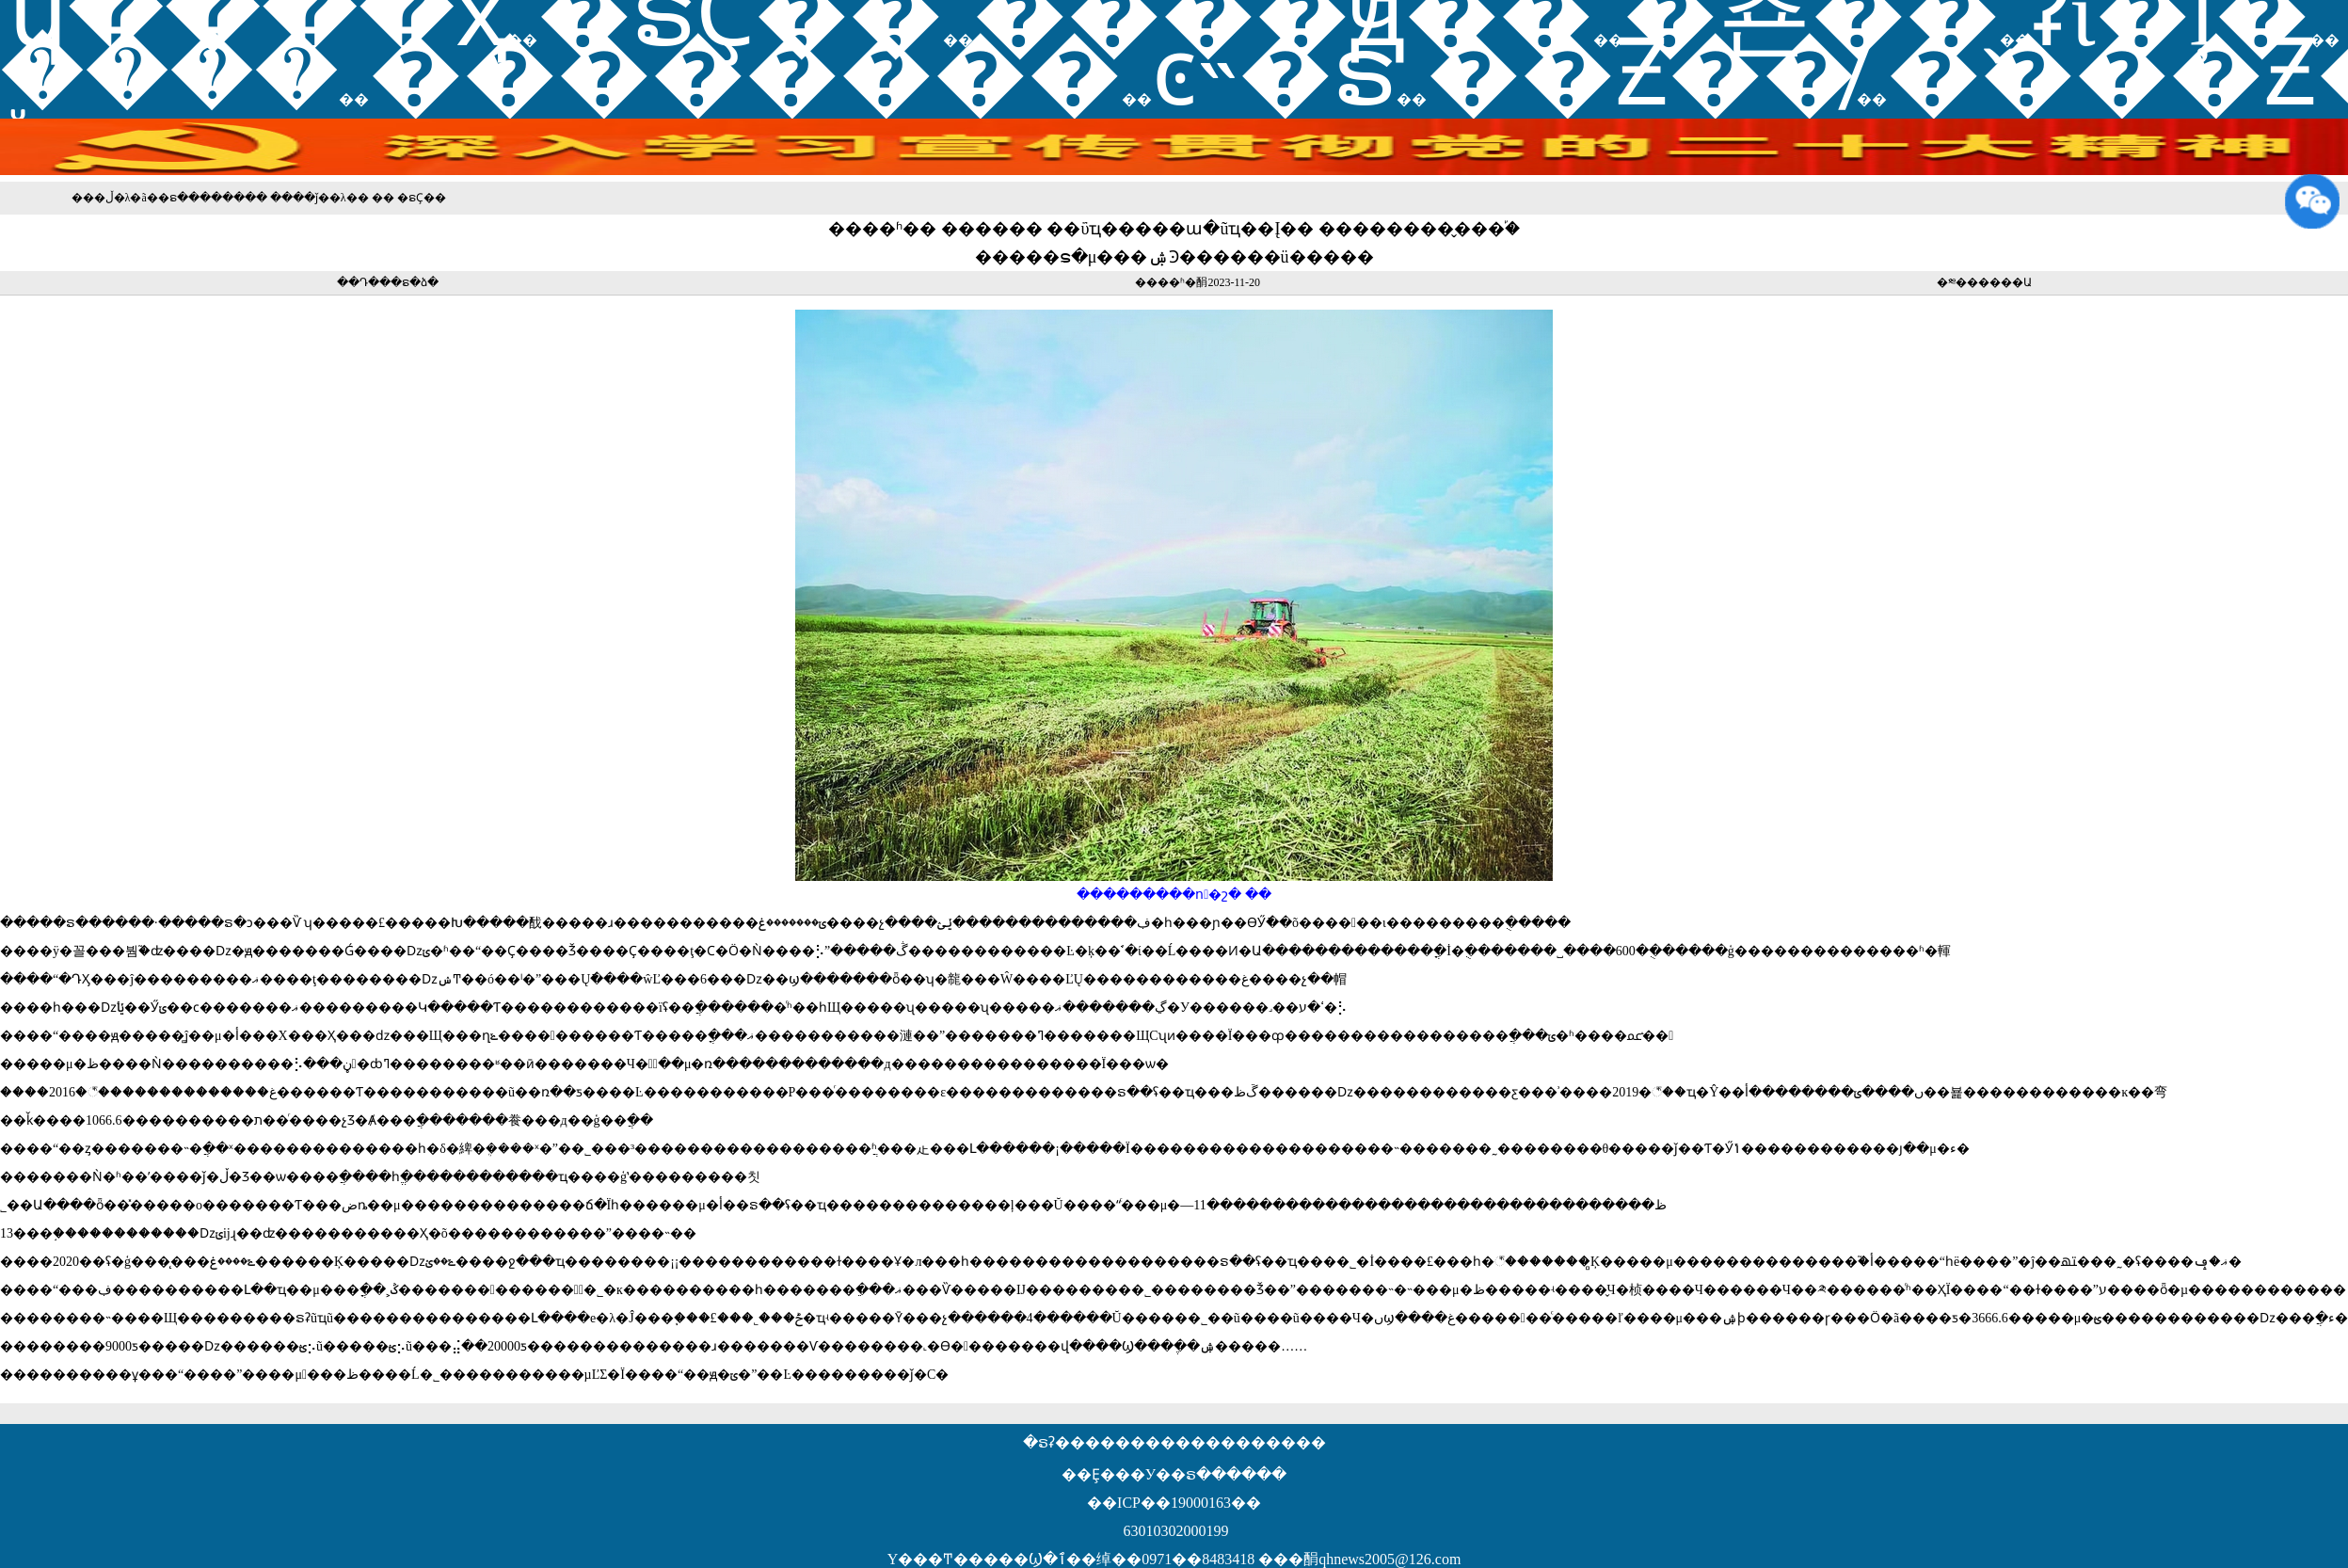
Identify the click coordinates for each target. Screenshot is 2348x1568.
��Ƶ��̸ (1642, 73)
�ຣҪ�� (421, 197)
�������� (745, 73)
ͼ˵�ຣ (1274, 73)
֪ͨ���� (169, 73)
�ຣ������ (201, 197)
